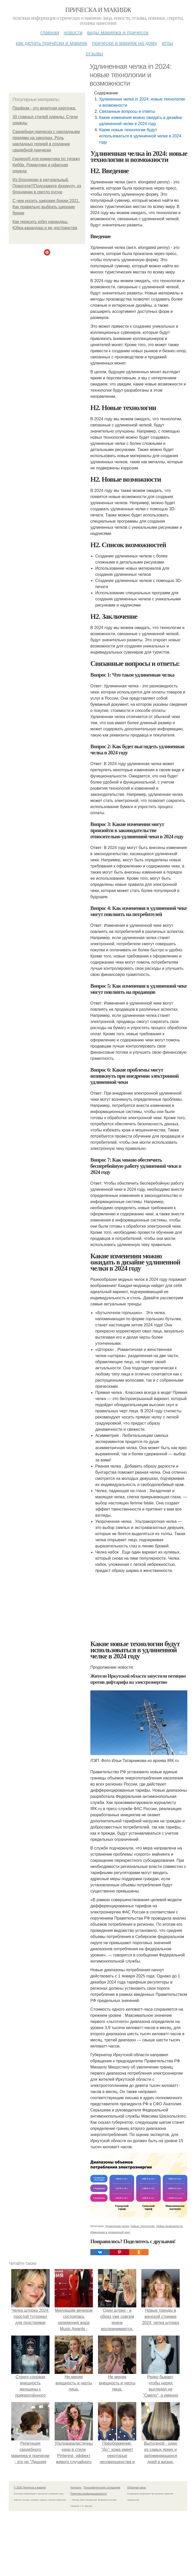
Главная (49, 32)
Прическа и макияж (98, 10)
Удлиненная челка (117, 2226)
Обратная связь (136, 2487)
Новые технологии (143, 2226)
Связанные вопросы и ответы (127, 111)
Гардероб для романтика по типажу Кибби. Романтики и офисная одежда (46, 165)
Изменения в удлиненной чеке (110, 2232)
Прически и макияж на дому (124, 43)
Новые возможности (169, 2226)
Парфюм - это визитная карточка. (44, 108)
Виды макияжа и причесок (118, 32)
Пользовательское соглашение (102, 2487)
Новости (73, 32)
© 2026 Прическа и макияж (30, 2487)
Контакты (75, 2487)
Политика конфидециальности (88, 2493)
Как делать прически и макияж (51, 43)
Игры (167, 43)
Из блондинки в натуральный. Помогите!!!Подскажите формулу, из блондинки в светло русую (47, 186)
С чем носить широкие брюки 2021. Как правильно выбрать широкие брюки (46, 207)
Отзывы (94, 53)
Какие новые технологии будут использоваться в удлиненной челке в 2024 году (140, 136)
